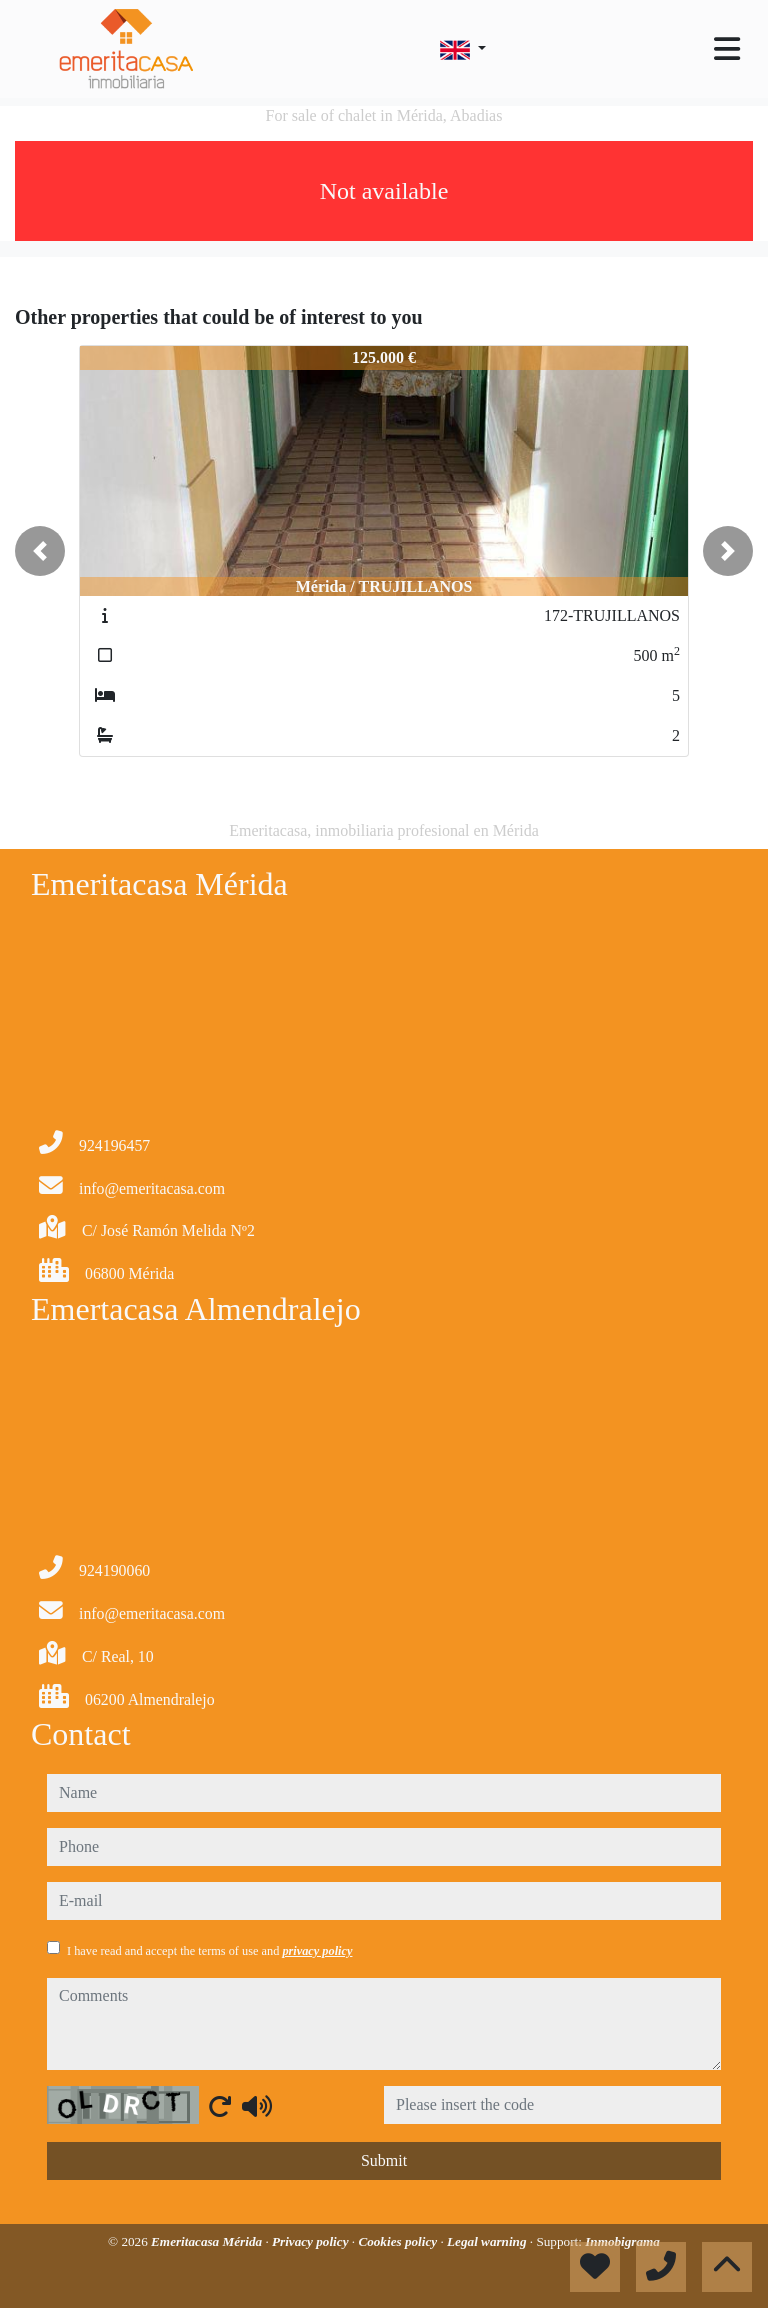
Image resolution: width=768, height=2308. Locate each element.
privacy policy (317, 1951)
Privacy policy (312, 2241)
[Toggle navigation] (727, 49)
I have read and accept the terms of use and (209, 1951)
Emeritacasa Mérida (208, 2241)
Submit (384, 2160)
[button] (40, 551)
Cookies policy (399, 2241)
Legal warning (488, 2241)
